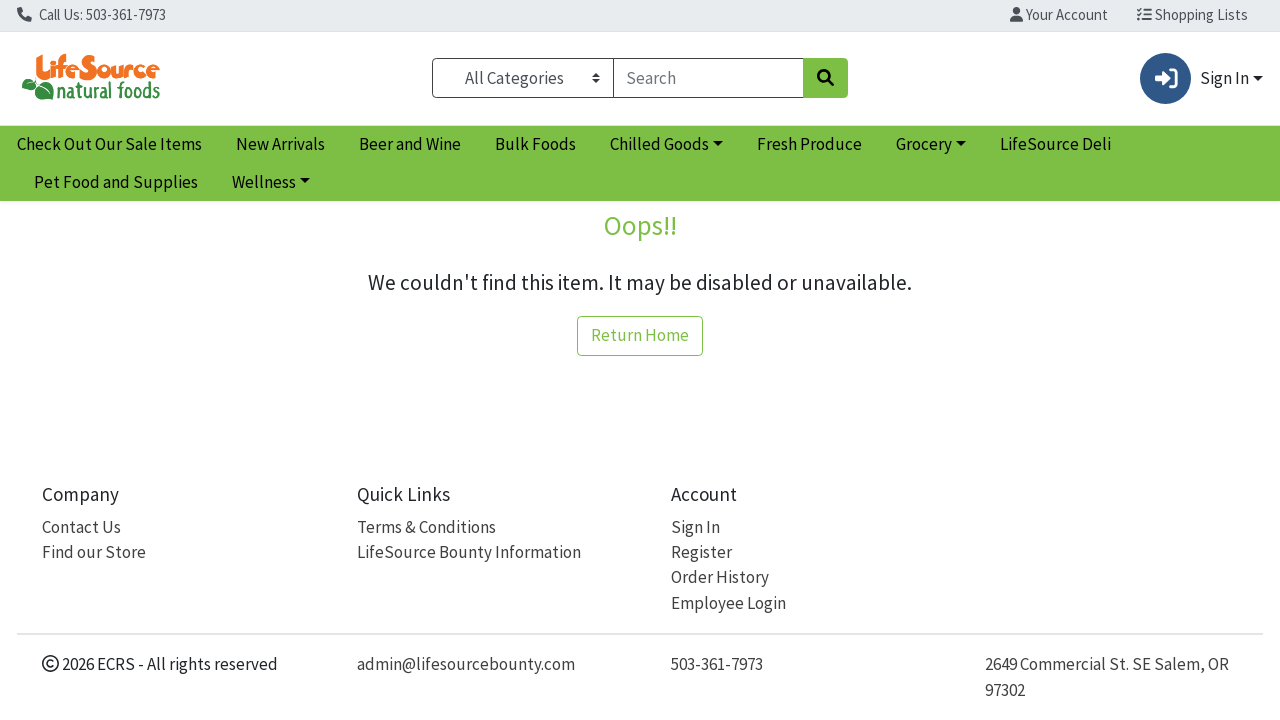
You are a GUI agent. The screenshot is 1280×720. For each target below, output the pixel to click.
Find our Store (94, 552)
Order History (720, 577)
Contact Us (81, 527)
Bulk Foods (535, 144)
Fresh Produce (809, 144)
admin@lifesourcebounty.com (466, 664)
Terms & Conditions (426, 527)
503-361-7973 (717, 664)
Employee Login (728, 603)
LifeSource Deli (1055, 144)
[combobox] (709, 78)
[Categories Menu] (522, 78)
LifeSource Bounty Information (469, 552)
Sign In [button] (1194, 78)
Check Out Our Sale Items (109, 144)
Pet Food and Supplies (116, 182)
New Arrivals (280, 144)
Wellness (264, 182)
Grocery (924, 144)
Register (701, 552)
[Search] (709, 78)
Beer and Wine (410, 144)
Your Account (1059, 14)
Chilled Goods (659, 144)
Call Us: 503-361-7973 (91, 14)
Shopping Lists (1192, 14)
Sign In (695, 527)
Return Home (640, 335)
